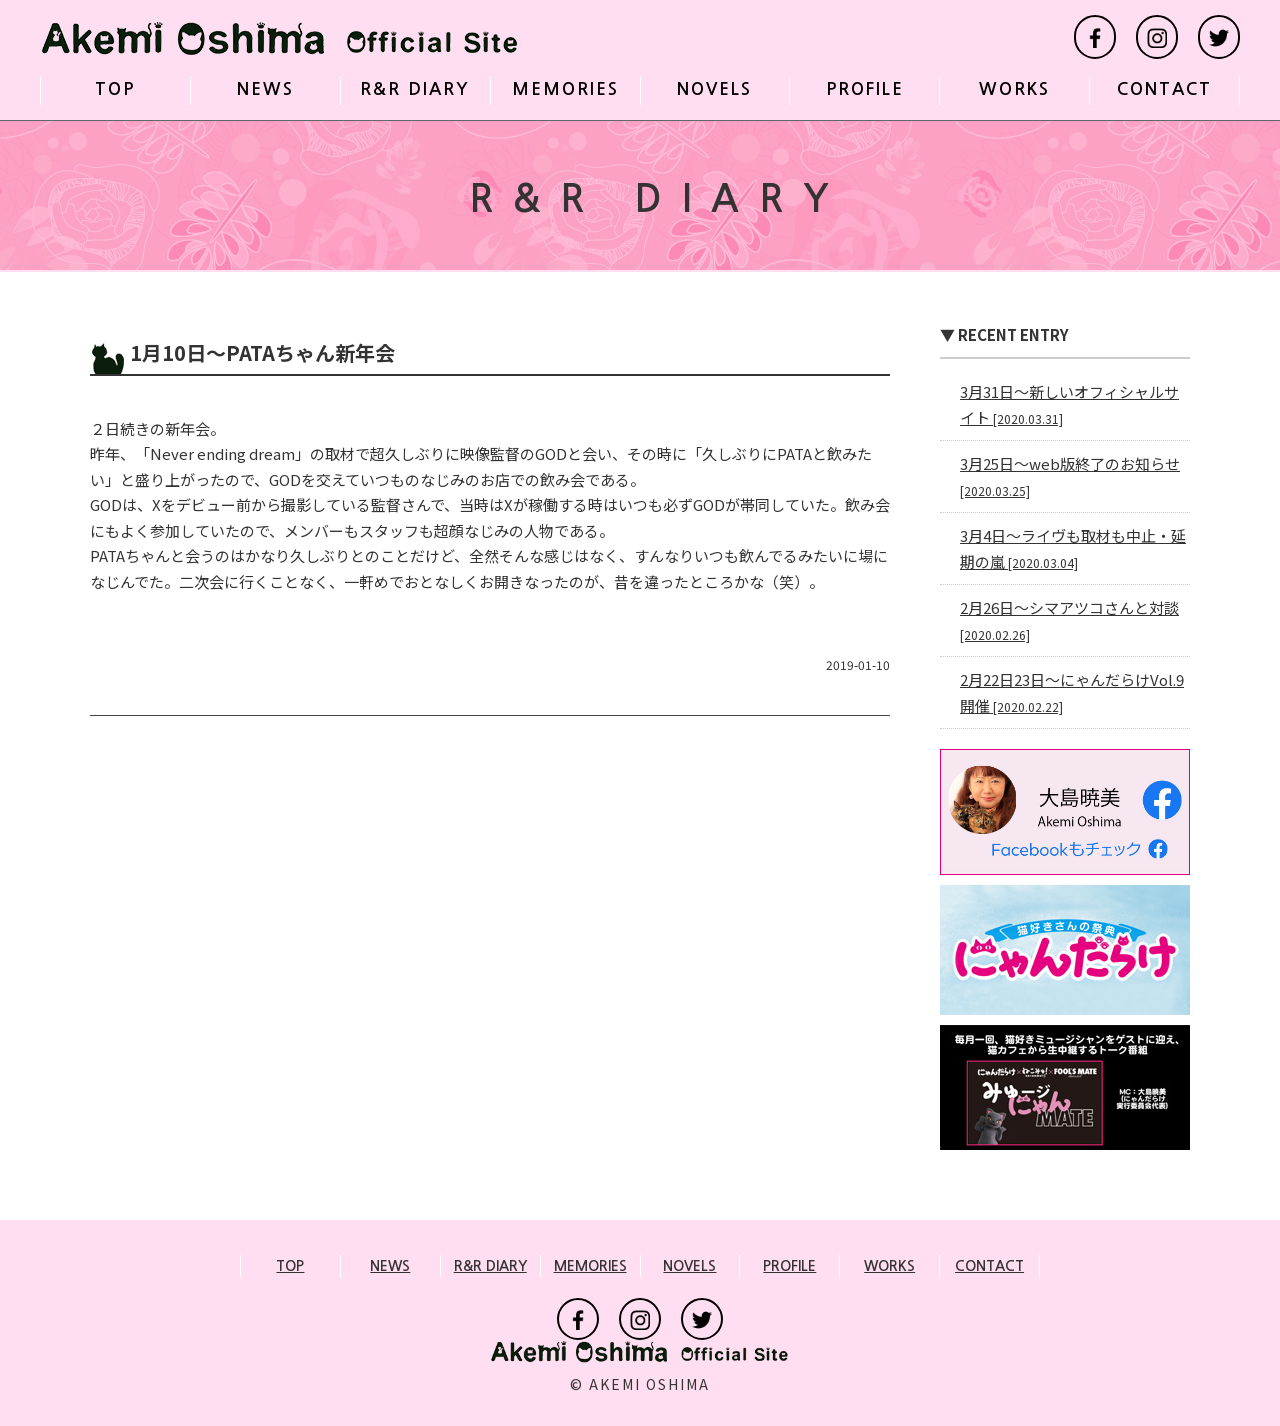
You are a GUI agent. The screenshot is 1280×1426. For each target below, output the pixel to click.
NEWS (265, 89)
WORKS (1014, 89)
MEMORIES (565, 89)
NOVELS (714, 89)
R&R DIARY (415, 89)
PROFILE (865, 89)
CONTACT (1164, 89)
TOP (115, 89)
